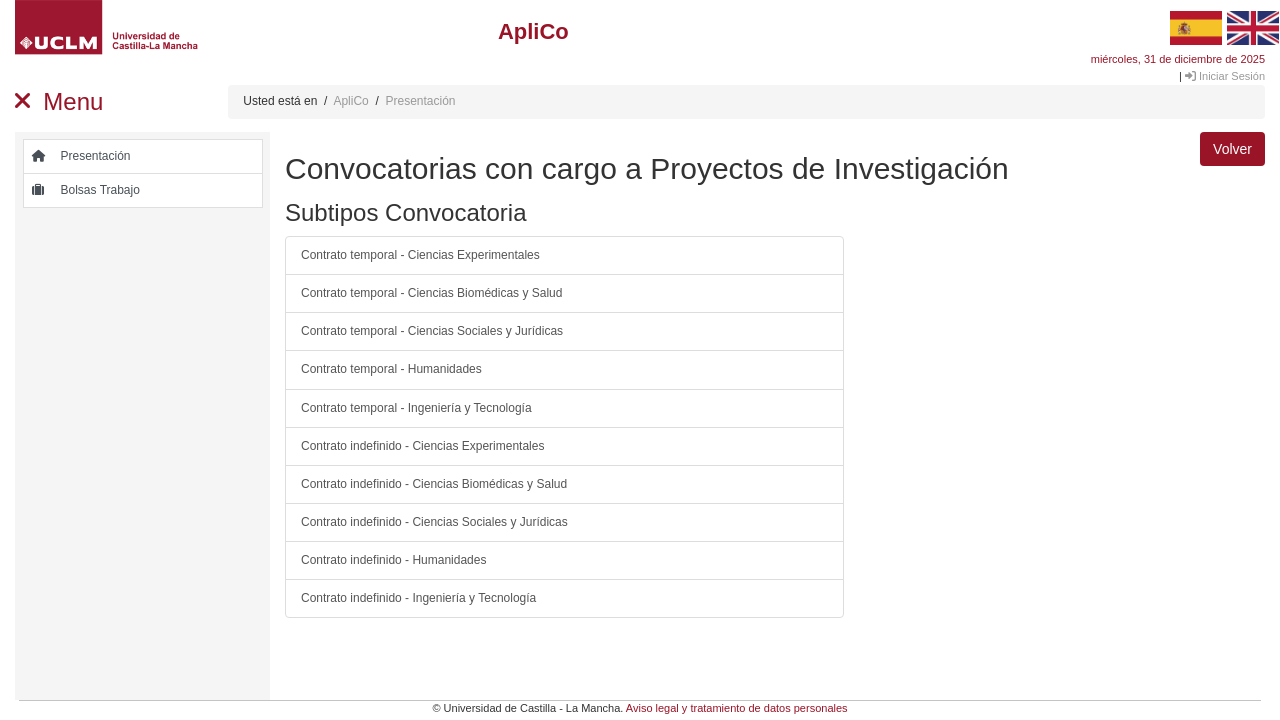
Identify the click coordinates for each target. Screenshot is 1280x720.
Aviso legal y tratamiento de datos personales (737, 708)
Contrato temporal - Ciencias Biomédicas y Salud (431, 293)
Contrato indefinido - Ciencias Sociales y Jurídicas (434, 522)
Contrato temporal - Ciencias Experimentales (420, 255)
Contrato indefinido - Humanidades (393, 560)
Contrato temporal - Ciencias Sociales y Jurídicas (432, 331)
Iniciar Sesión (1225, 76)
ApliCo (350, 101)
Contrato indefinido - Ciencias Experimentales (422, 446)
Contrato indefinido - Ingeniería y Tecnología (418, 598)
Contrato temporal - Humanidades (391, 369)
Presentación (420, 101)
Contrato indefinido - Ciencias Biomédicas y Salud (434, 484)
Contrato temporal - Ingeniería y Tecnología (416, 408)
